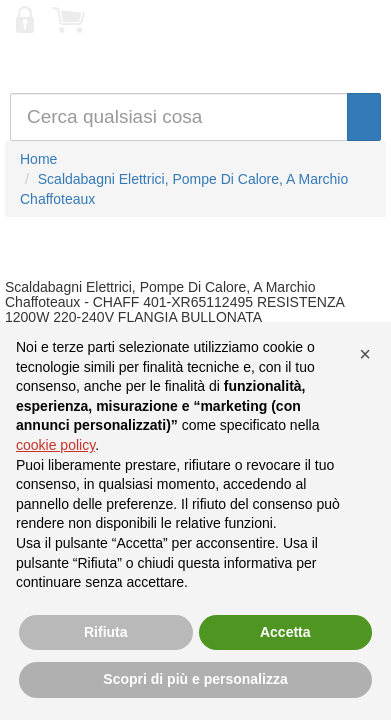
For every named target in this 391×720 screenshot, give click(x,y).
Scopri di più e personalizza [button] (195, 679)
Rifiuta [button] (106, 632)
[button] (365, 354)
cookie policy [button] (55, 445)
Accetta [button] (285, 632)
